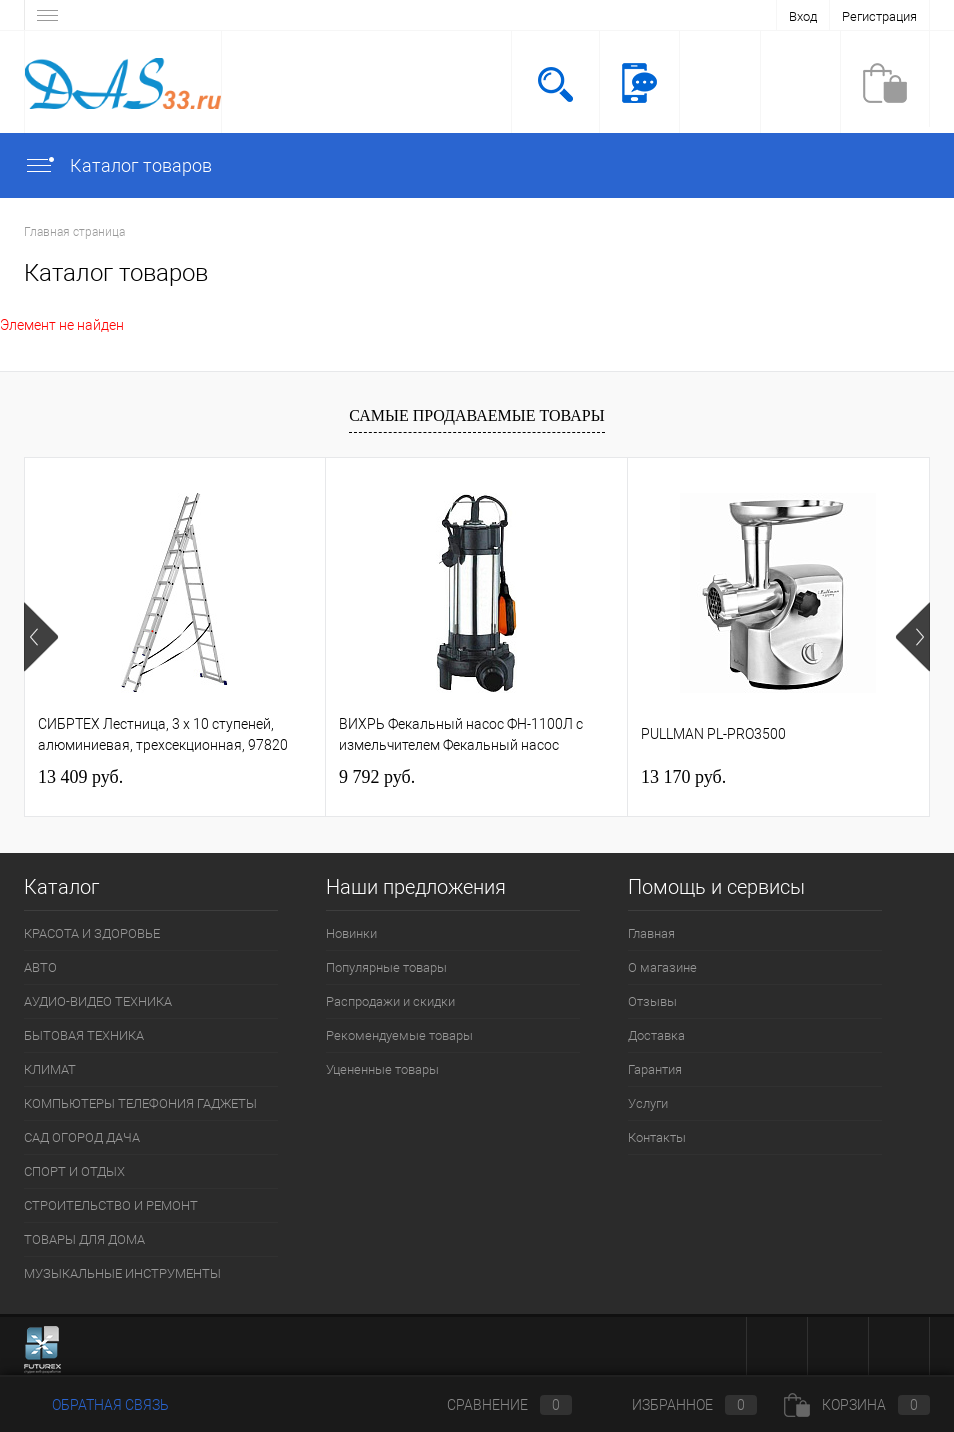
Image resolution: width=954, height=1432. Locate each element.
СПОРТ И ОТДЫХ (74, 1171)
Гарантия (655, 1069)
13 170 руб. (683, 777)
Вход (803, 16)
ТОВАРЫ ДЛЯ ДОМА (84, 1239)
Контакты (657, 1137)
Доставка (656, 1035)
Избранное (678, 1405)
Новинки (351, 933)
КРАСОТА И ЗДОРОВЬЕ (92, 933)
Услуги (648, 1103)
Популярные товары (386, 967)
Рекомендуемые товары (399, 1035)
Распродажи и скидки (390, 1001)
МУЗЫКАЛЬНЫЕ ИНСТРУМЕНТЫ (122, 1273)
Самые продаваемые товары (476, 415)
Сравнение (493, 1405)
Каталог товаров (118, 165)
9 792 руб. (377, 777)
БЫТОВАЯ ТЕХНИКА (84, 1035)
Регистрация (879, 16)
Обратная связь (96, 1405)
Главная (651, 933)
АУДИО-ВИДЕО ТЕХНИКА (98, 1001)
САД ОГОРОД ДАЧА (82, 1137)
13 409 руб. (80, 777)
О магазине (662, 967)
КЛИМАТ (50, 1069)
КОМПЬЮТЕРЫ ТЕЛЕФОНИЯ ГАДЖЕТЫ (140, 1103)
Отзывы (652, 1001)
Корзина (857, 1405)
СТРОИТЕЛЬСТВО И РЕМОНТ (111, 1205)
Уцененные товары (382, 1069)
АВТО (40, 967)
